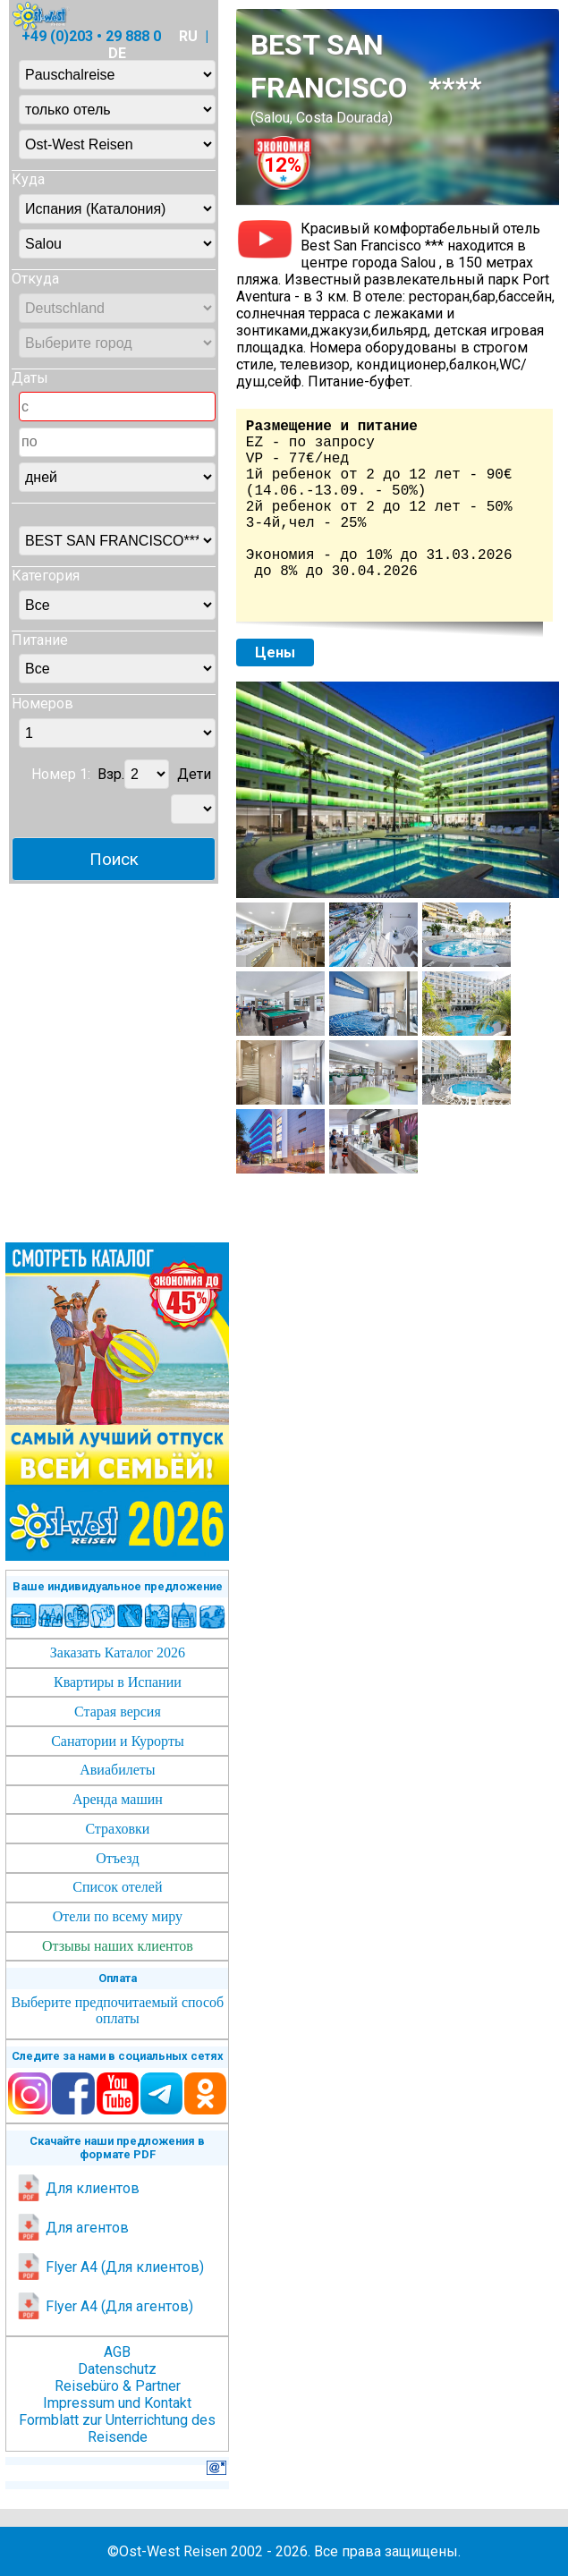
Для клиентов (77, 2188)
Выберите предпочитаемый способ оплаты (118, 2010)
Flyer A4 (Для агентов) (104, 2306)
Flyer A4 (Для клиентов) (109, 2266)
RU (188, 36)
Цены (275, 652)
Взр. (110, 774)
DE (117, 53)
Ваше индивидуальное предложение (118, 1586)
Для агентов (72, 2227)
